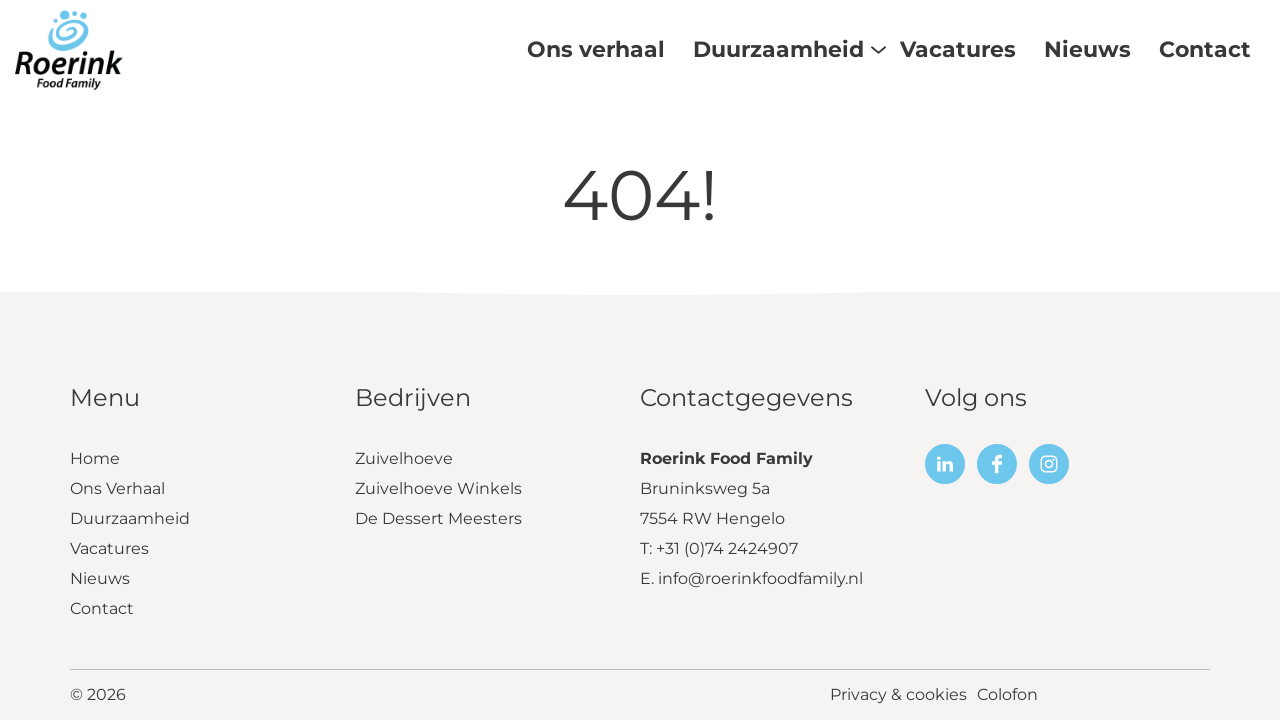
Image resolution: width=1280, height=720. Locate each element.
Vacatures (109, 548)
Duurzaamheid (130, 518)
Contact (102, 608)
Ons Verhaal (117, 488)
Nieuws (100, 578)
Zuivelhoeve (404, 458)
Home (95, 458)
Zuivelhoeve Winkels (438, 488)
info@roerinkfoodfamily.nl (760, 578)
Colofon (1007, 694)
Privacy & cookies (898, 694)
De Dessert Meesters (438, 518)
